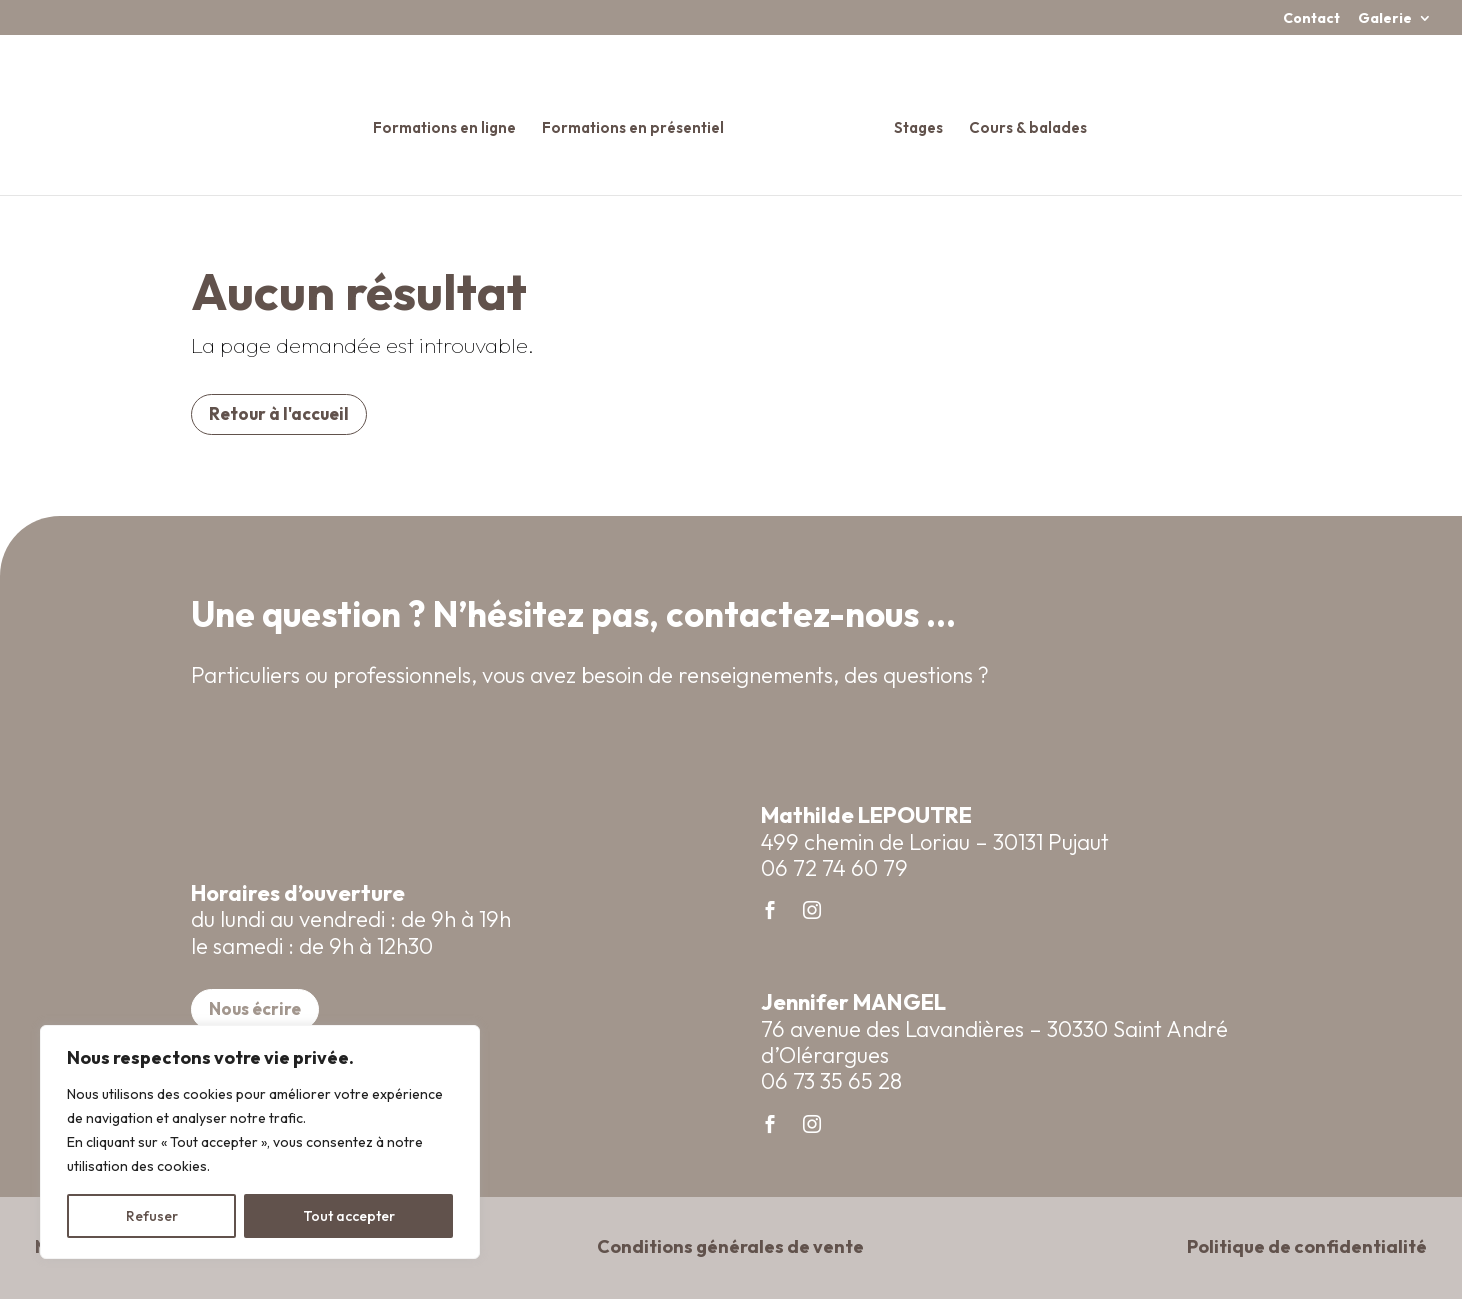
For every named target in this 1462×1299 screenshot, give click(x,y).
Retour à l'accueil (279, 413)
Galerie (1385, 19)
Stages (911, 121)
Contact (1311, 19)
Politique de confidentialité (1307, 1246)
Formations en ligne (451, 121)
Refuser (152, 1216)
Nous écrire (255, 1008)
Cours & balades (1021, 121)
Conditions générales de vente (730, 1246)
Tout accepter (349, 1216)
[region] (260, 1142)
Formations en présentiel (640, 121)
